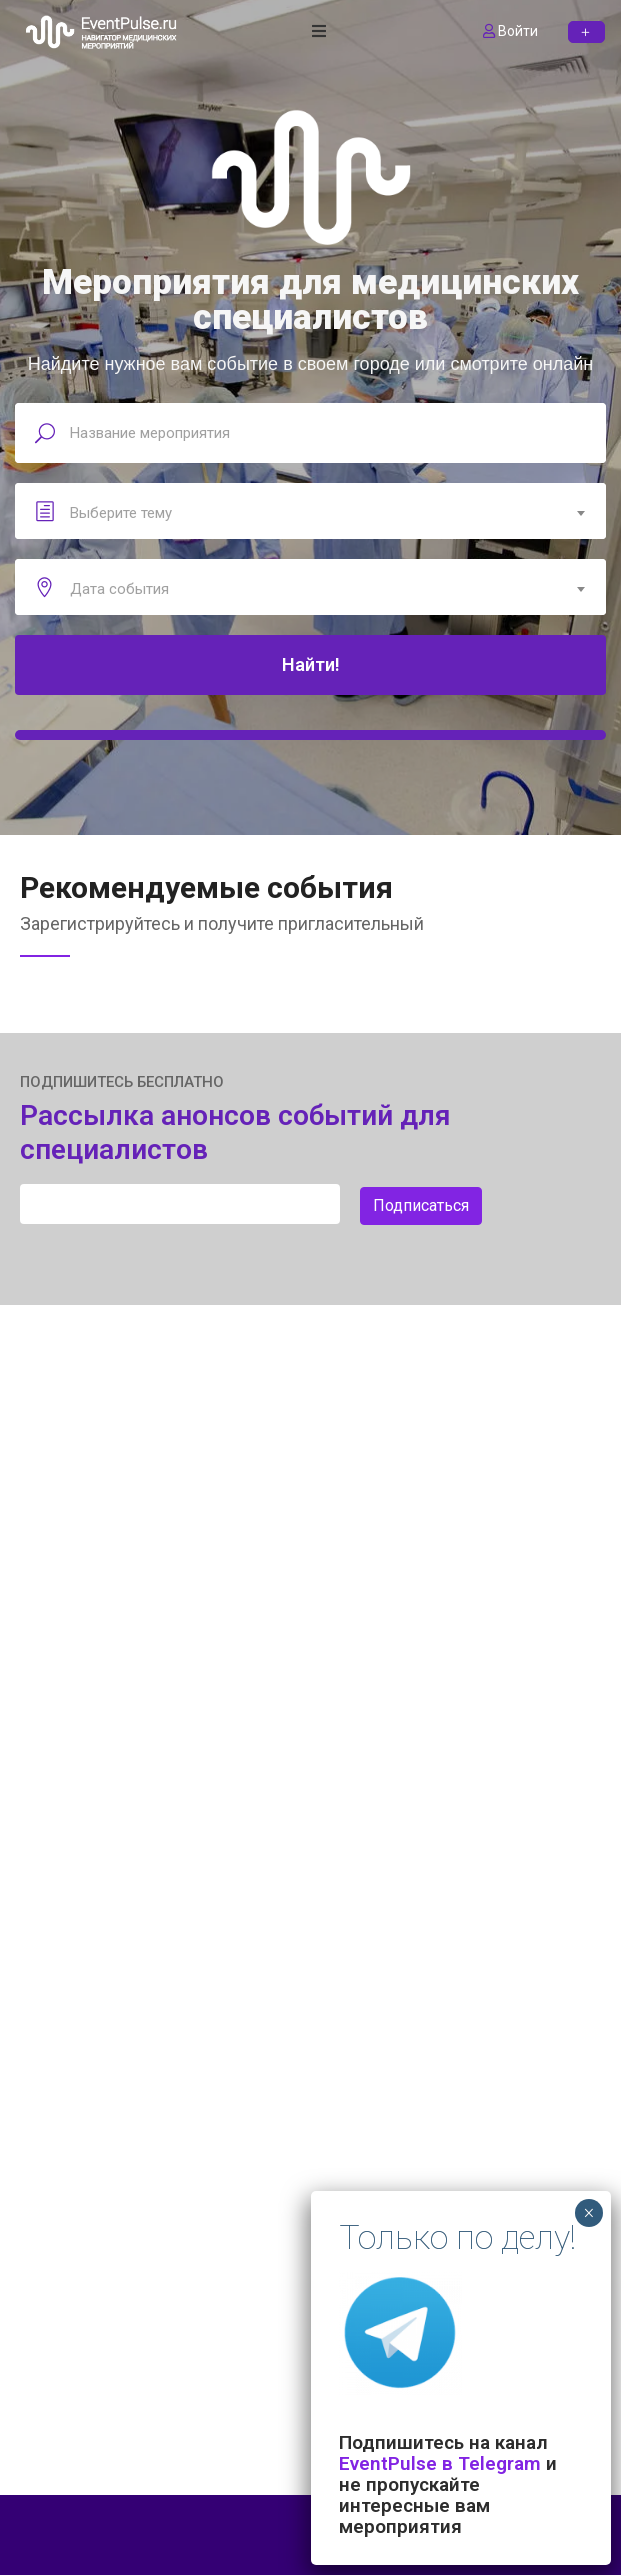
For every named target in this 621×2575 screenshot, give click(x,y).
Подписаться (421, 1205)
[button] (586, 32)
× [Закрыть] (588, 2213)
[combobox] (310, 513)
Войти (510, 31)
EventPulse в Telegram (440, 2463)
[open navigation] (319, 31)
